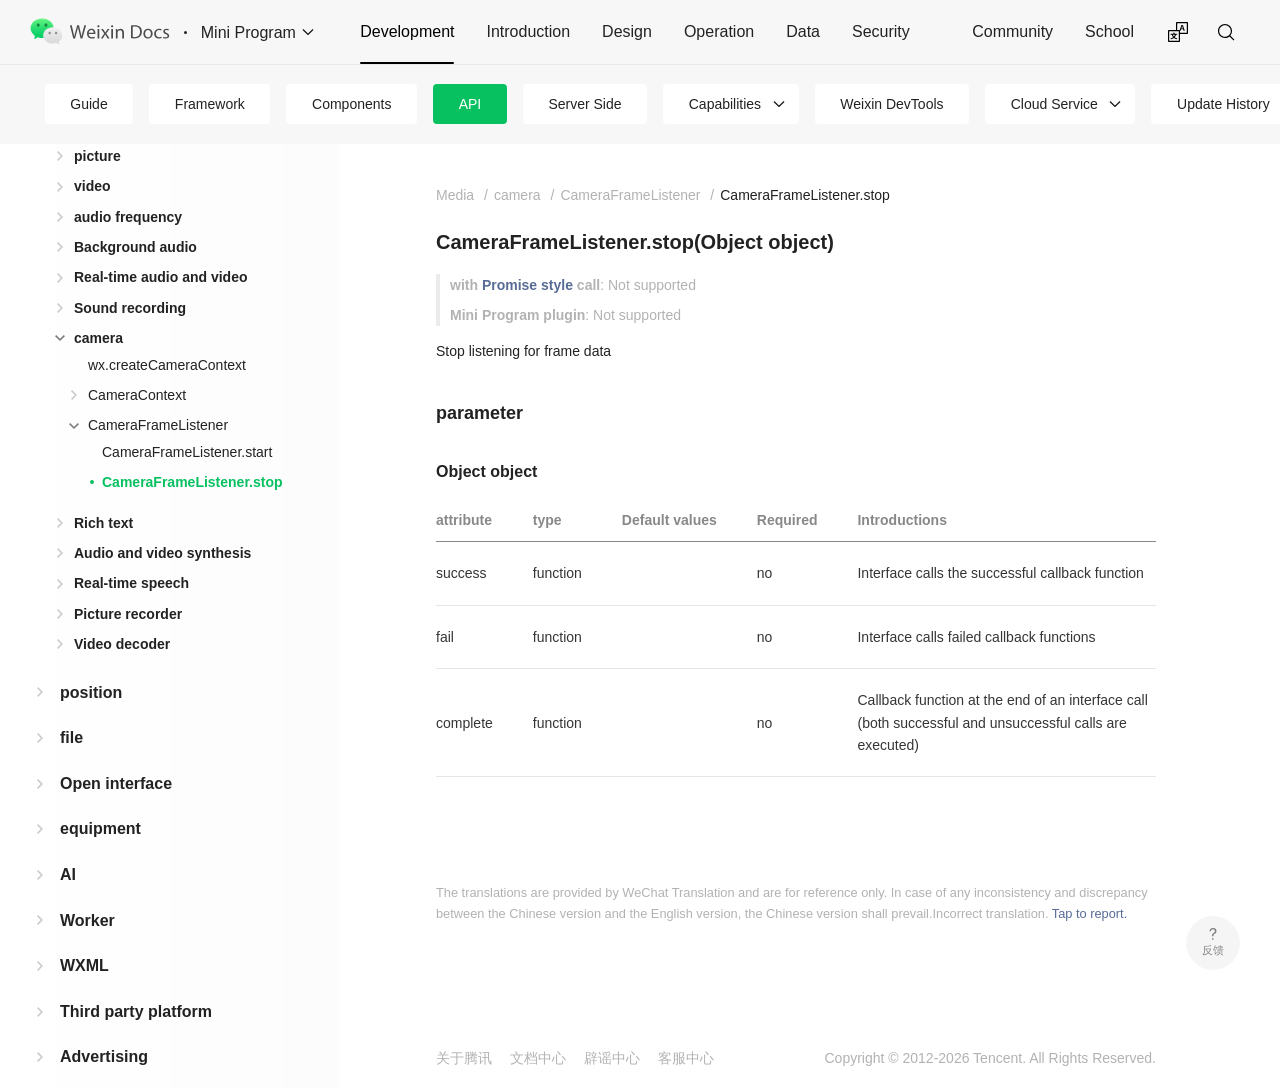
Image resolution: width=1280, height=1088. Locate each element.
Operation (719, 31)
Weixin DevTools (891, 104)
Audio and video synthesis (162, 521)
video (92, 154)
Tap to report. (1089, 913)
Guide (88, 104)
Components (351, 104)
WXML (84, 933)
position (91, 660)
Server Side (584, 104)
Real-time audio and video (160, 245)
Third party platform (136, 979)
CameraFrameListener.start (187, 420)
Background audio (135, 215)
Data (803, 31)
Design (627, 31)
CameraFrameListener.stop (192, 450)
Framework (210, 104)
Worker (87, 888)
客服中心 (686, 1058)
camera (98, 306)
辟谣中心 (612, 1058)
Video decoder (122, 612)
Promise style (527, 285)
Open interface (116, 751)
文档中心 (538, 1058)
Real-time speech (131, 551)
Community (1012, 31)
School (1109, 31)
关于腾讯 (464, 1058)
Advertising (104, 1024)
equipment (100, 796)
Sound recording (130, 276)
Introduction (528, 31)
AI (68, 842)
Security (881, 31)
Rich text (103, 491)
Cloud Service (1054, 104)
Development (407, 31)
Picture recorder (128, 582)
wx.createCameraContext (167, 333)
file (71, 705)
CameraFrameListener (158, 393)
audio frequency (128, 185)
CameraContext (137, 363)
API (470, 104)
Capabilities (725, 104)
